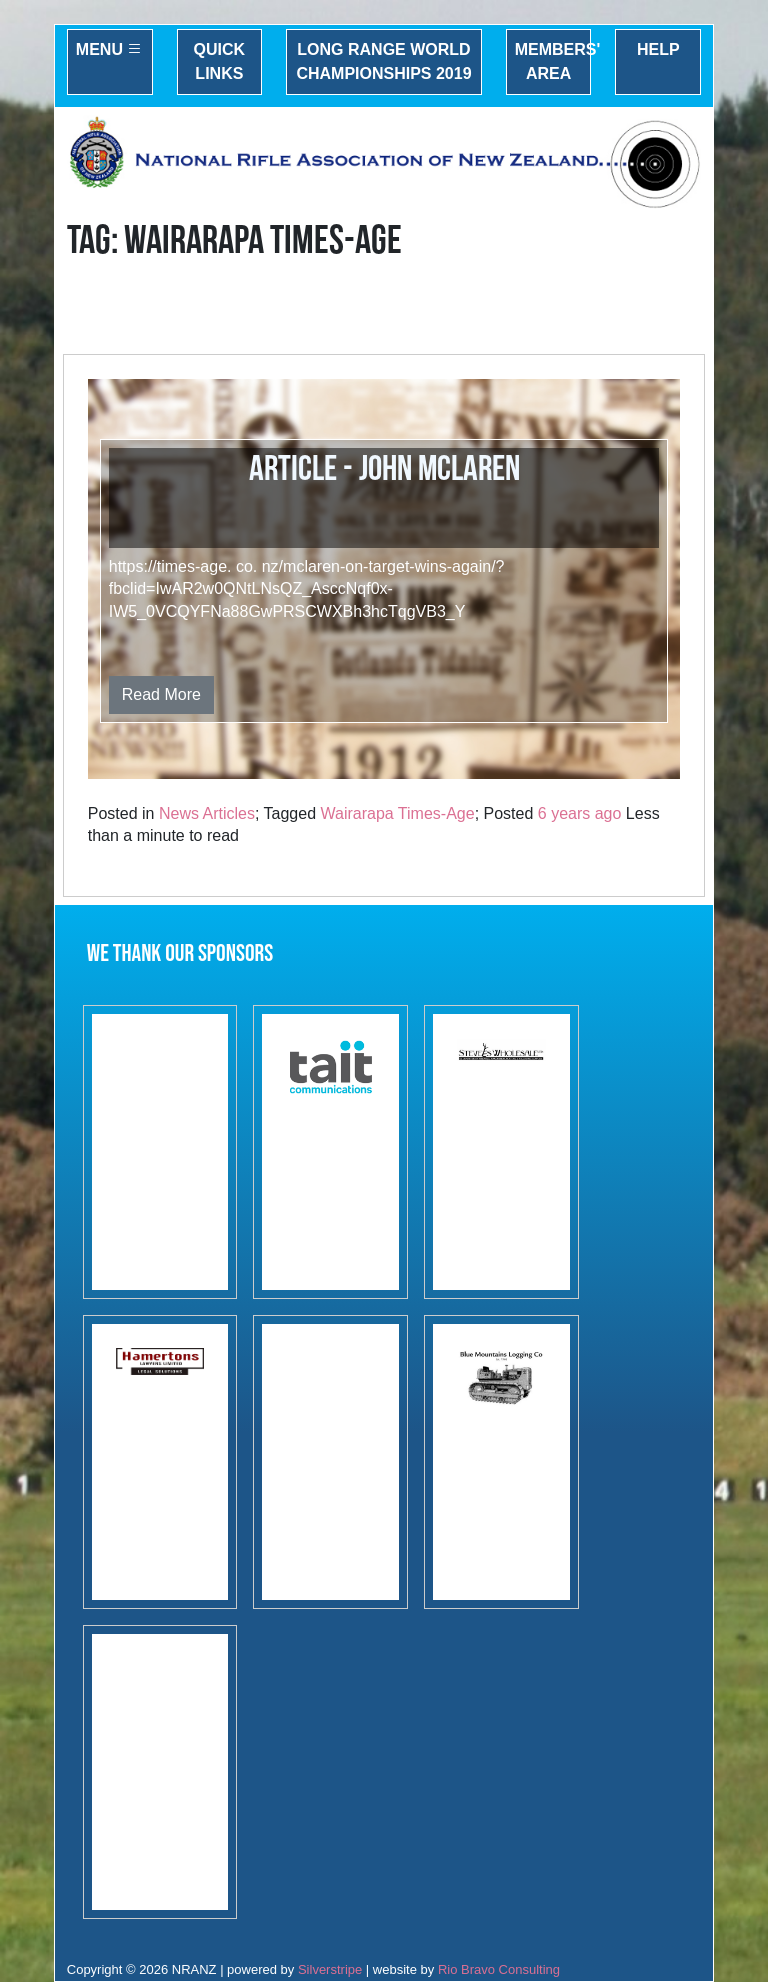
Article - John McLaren (384, 469)
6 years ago (580, 813)
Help (658, 49)
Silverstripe (330, 1969)
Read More (161, 694)
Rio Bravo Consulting (499, 1969)
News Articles (207, 813)
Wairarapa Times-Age (398, 813)
